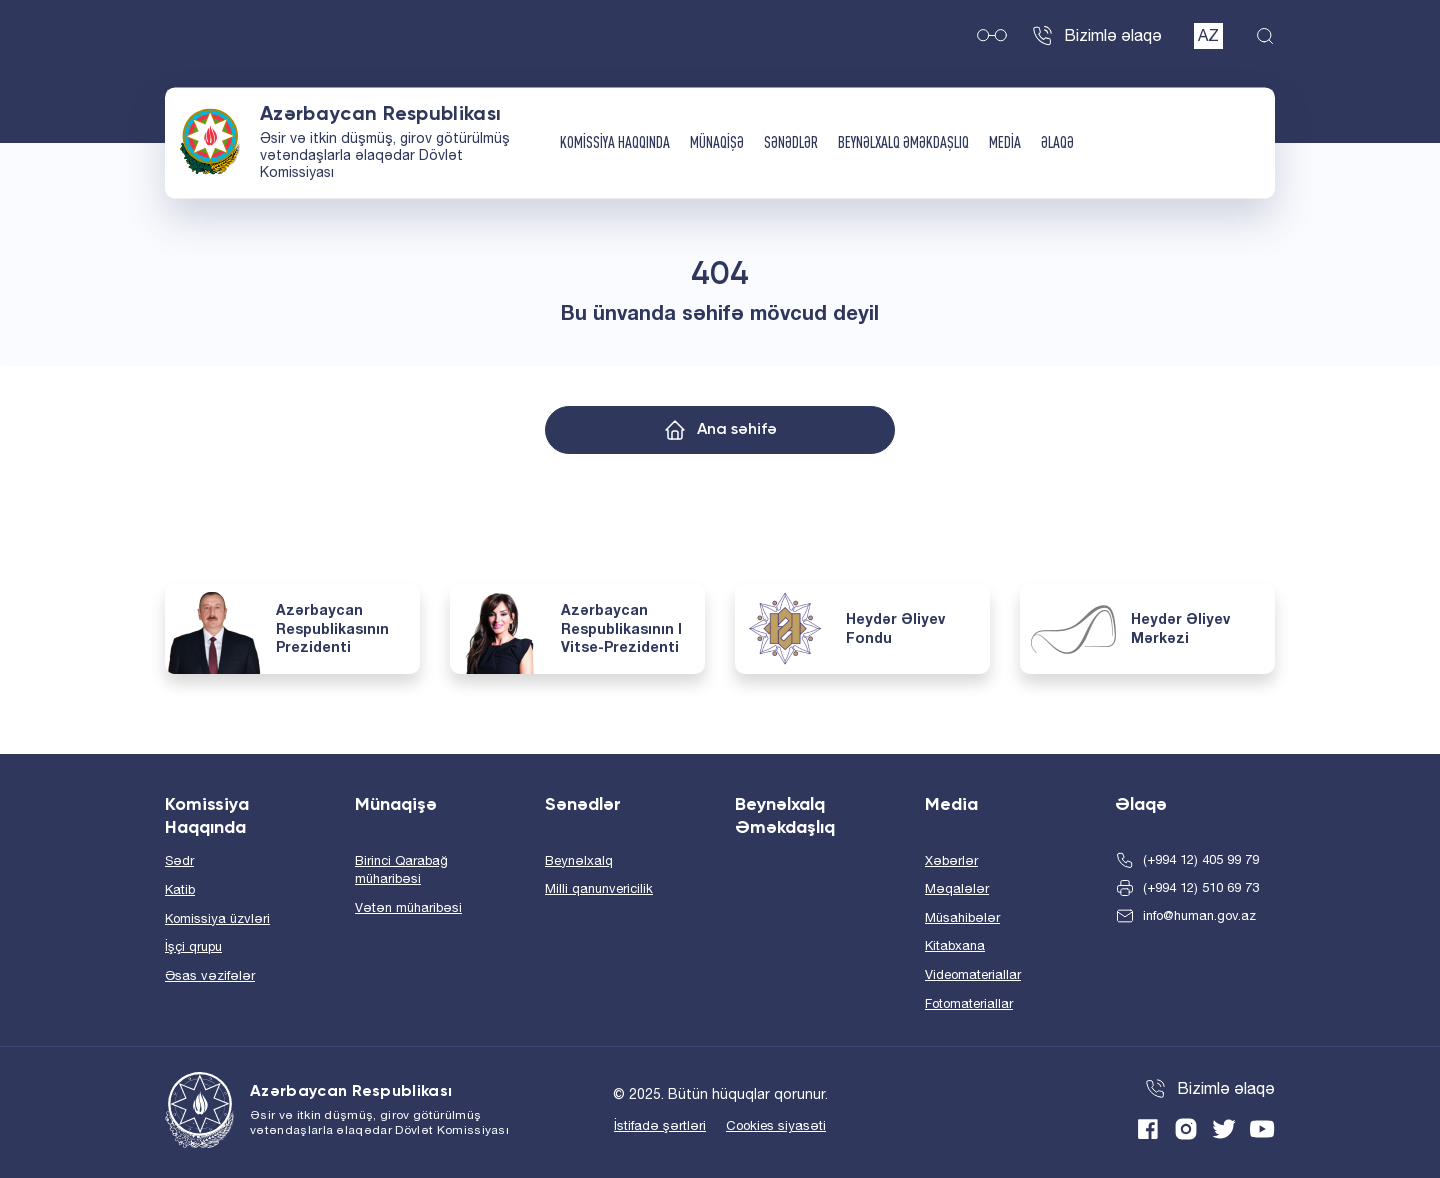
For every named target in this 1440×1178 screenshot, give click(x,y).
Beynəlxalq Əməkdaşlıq (903, 143)
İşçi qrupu (193, 946)
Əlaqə (1057, 143)
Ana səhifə (737, 430)
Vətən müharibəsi (408, 907)
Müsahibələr (962, 917)
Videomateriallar (973, 974)
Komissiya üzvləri (217, 918)
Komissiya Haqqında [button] (615, 143)
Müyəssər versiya (992, 36)
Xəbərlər (951, 860)
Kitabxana (955, 945)
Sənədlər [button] (791, 143)
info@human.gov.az (1199, 915)
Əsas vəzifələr (210, 975)
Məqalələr (957, 888)
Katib (180, 889)
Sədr (179, 860)
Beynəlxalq (579, 860)
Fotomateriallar (969, 1003)
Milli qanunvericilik (599, 888)
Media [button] (1005, 143)
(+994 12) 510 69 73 (1201, 887)
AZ (1208, 35)
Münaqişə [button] (717, 143)
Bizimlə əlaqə (1113, 35)
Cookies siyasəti (776, 1125)
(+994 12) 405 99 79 (1201, 859)
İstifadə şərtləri (660, 1125)
